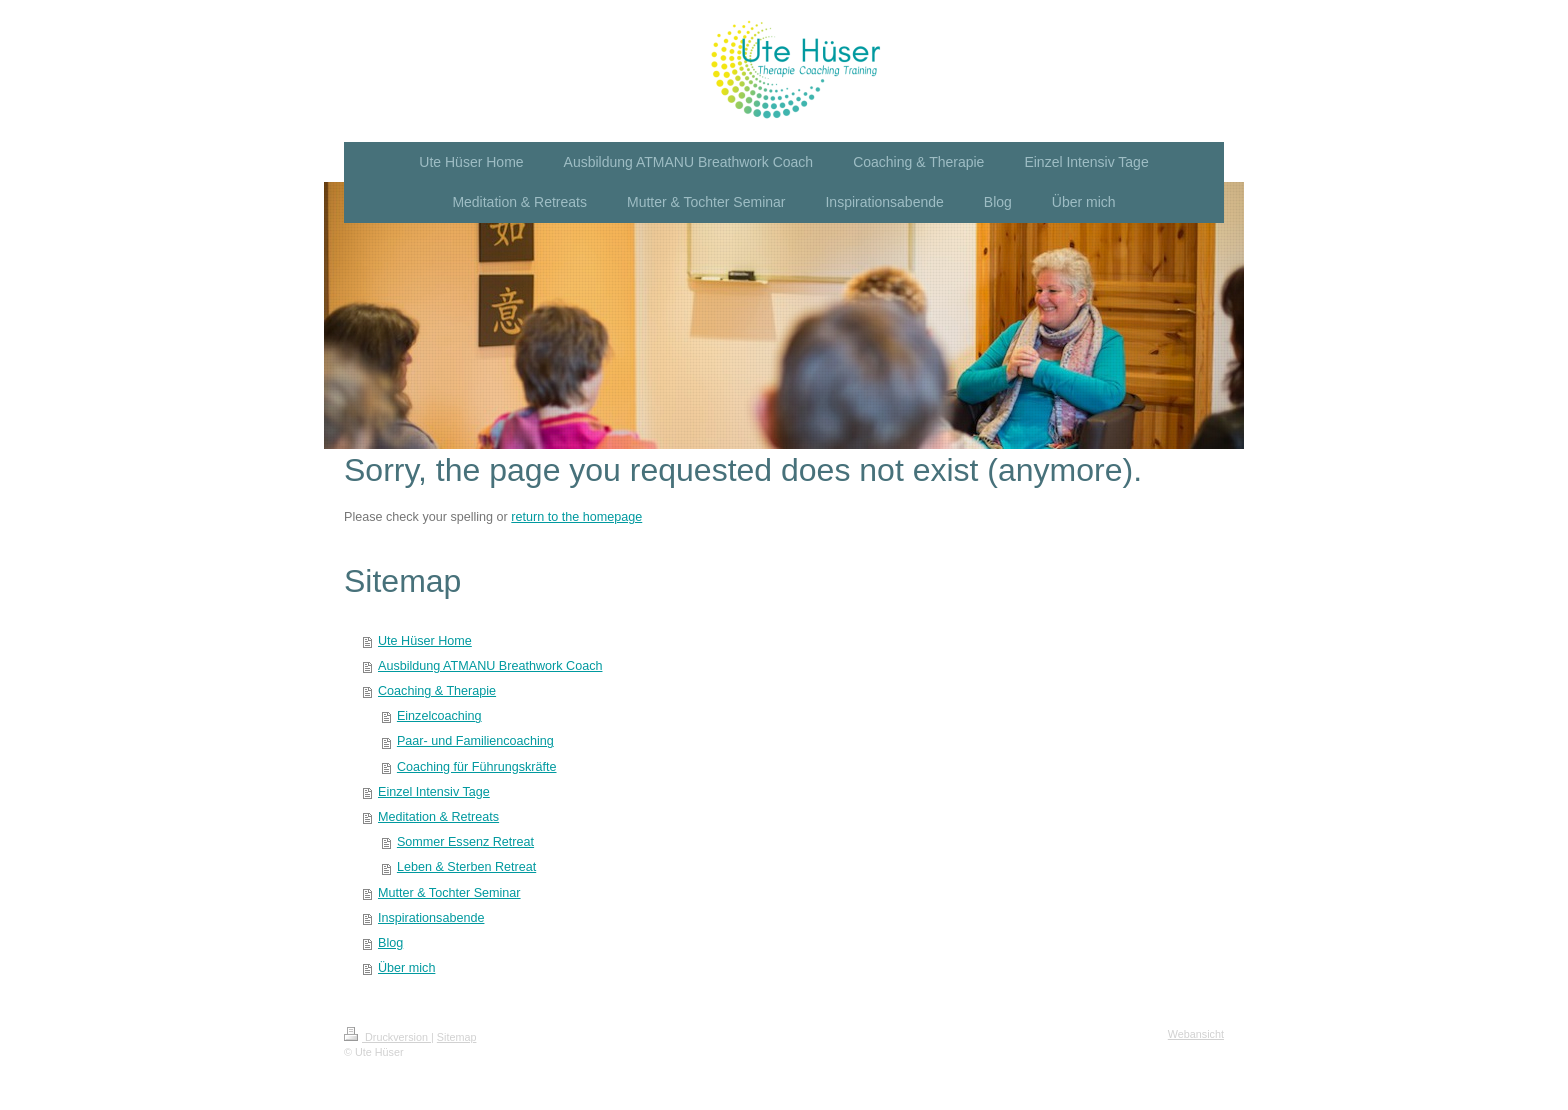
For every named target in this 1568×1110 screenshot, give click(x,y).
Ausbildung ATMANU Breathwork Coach (490, 666)
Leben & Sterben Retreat (466, 867)
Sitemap (457, 1037)
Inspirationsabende (431, 918)
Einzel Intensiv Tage (434, 792)
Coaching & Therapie (437, 691)
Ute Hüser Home (425, 641)
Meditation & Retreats (438, 817)
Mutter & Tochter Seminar (449, 893)
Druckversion (387, 1037)
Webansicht (1196, 1034)
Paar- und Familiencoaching (475, 741)
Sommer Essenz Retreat (465, 842)
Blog (390, 943)
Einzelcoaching (439, 716)
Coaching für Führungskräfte (477, 767)
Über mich (406, 968)
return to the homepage (576, 517)
